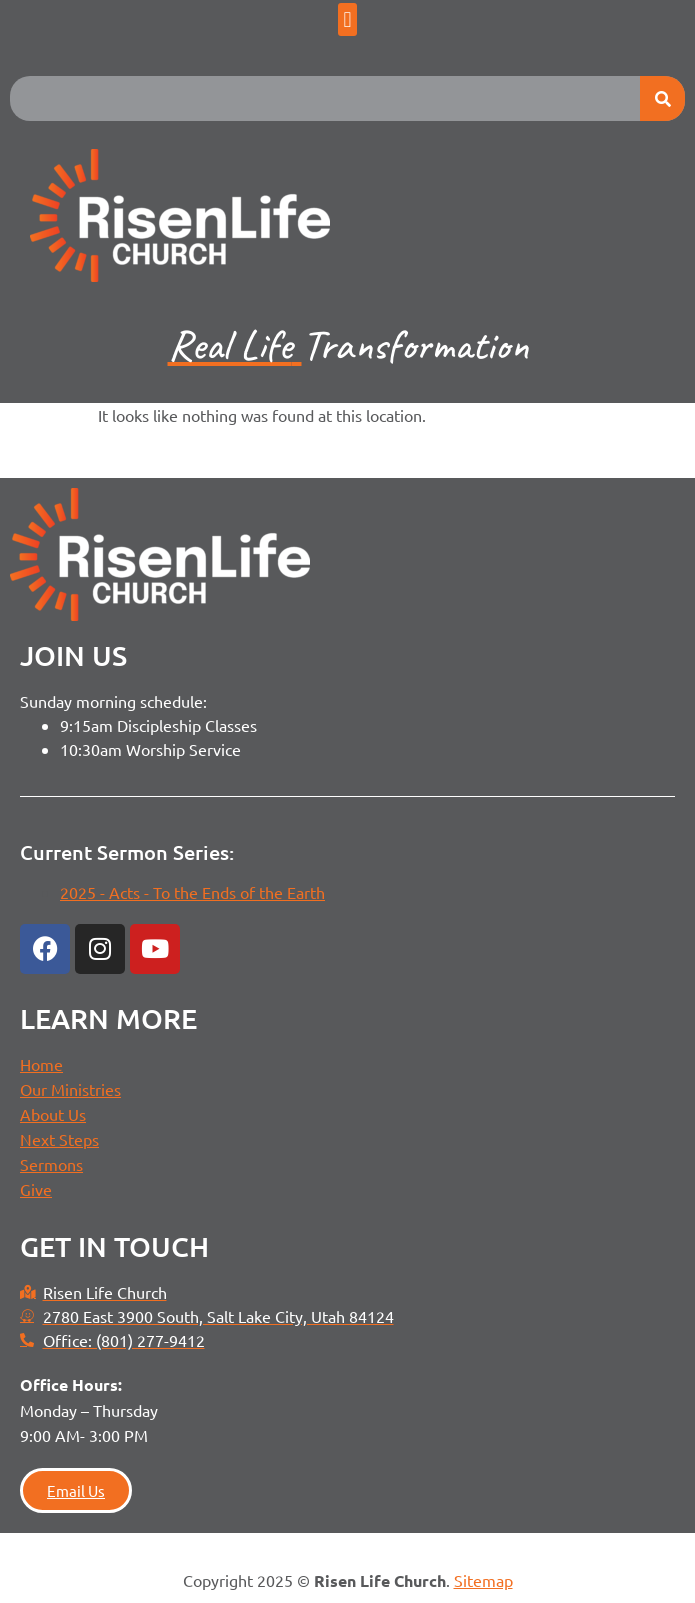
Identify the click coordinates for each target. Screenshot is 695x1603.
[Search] (662, 98)
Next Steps (59, 1139)
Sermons (51, 1164)
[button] (347, 19)
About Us (53, 1114)
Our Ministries (70, 1089)
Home (41, 1064)
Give (36, 1189)
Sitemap (483, 1580)
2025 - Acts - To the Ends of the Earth (192, 892)
